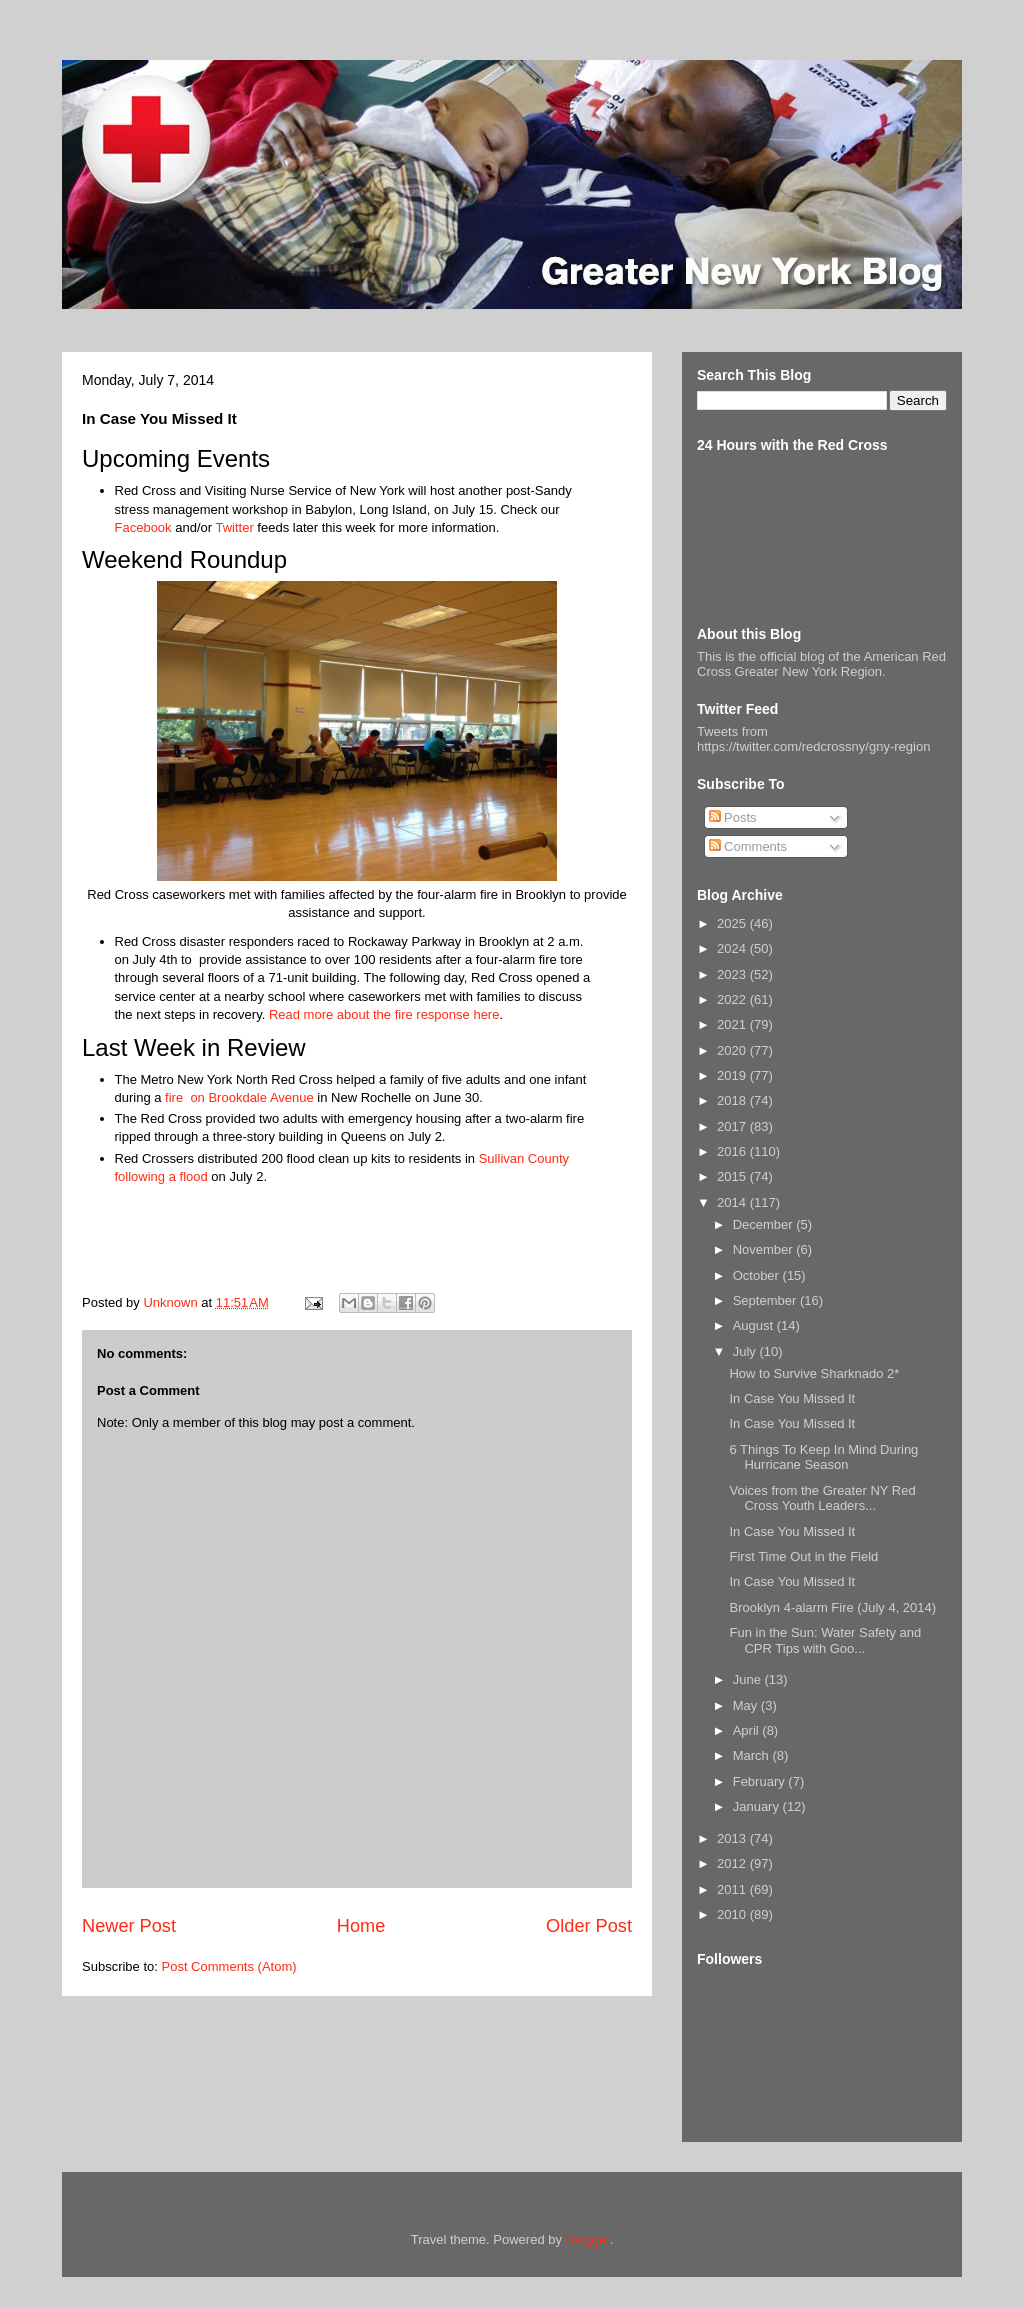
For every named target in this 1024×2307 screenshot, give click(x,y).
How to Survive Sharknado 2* (814, 1373)
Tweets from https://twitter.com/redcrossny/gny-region (813, 739)
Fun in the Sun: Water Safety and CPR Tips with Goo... (825, 1640)
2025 (733, 923)
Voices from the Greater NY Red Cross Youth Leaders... (822, 1498)
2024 (733, 948)
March (753, 1755)
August (755, 1325)
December (765, 1224)
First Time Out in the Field (803, 1556)
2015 (733, 1176)
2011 (733, 1889)
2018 (733, 1100)
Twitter (234, 527)
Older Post (589, 1926)
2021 (733, 1024)
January (758, 1806)
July (746, 1351)
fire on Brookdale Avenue (239, 1097)
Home (361, 1926)
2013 (733, 1838)
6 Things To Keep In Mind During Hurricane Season (823, 1457)
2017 (733, 1126)
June (749, 1679)
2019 (733, 1075)
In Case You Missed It (792, 1398)
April (748, 1730)
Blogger (588, 2239)
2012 (733, 1863)
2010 (733, 1914)
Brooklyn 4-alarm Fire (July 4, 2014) (832, 1607)
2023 (733, 974)
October (758, 1275)
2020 (733, 1050)
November (765, 1249)
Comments (748, 846)
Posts (733, 817)
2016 (733, 1151)
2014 (733, 1202)
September (766, 1300)
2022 (733, 999)
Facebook (143, 527)
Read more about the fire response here (384, 1014)
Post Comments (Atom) (229, 1966)
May (747, 1705)
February (761, 1781)
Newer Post (129, 1926)
